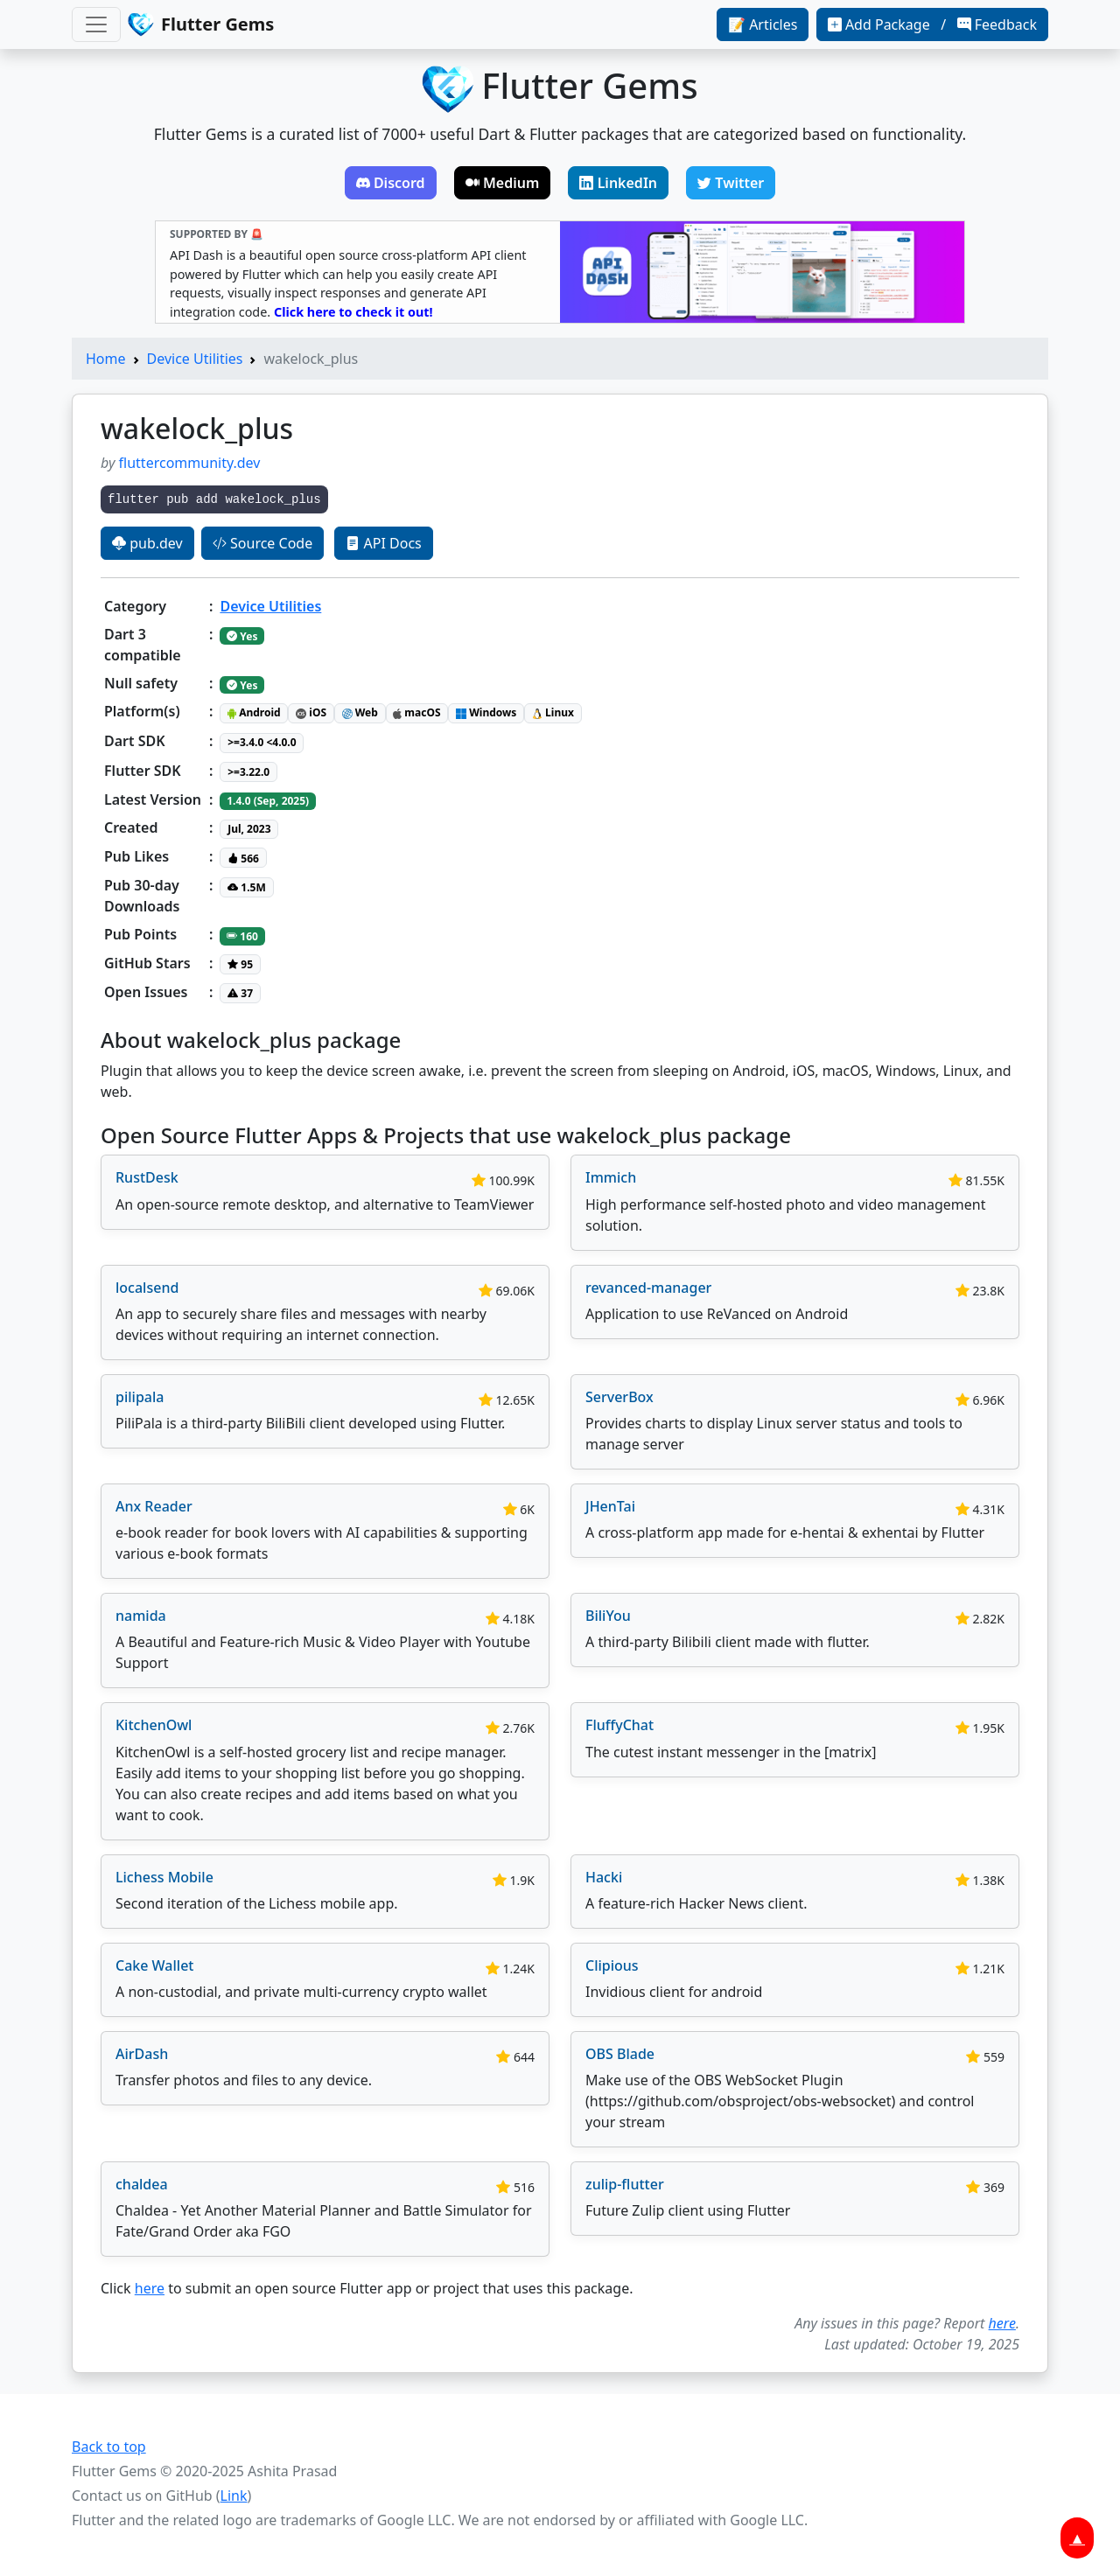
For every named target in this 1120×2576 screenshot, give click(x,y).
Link (234, 2495)
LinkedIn (618, 182)
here (149, 2288)
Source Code (262, 543)
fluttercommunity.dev (190, 462)
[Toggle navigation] (96, 24)
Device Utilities (195, 358)
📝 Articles (762, 24)
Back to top (109, 2446)
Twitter (730, 182)
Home (106, 358)
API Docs (383, 543)
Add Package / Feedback (932, 24)
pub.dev (147, 543)
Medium (503, 182)
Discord (390, 182)
